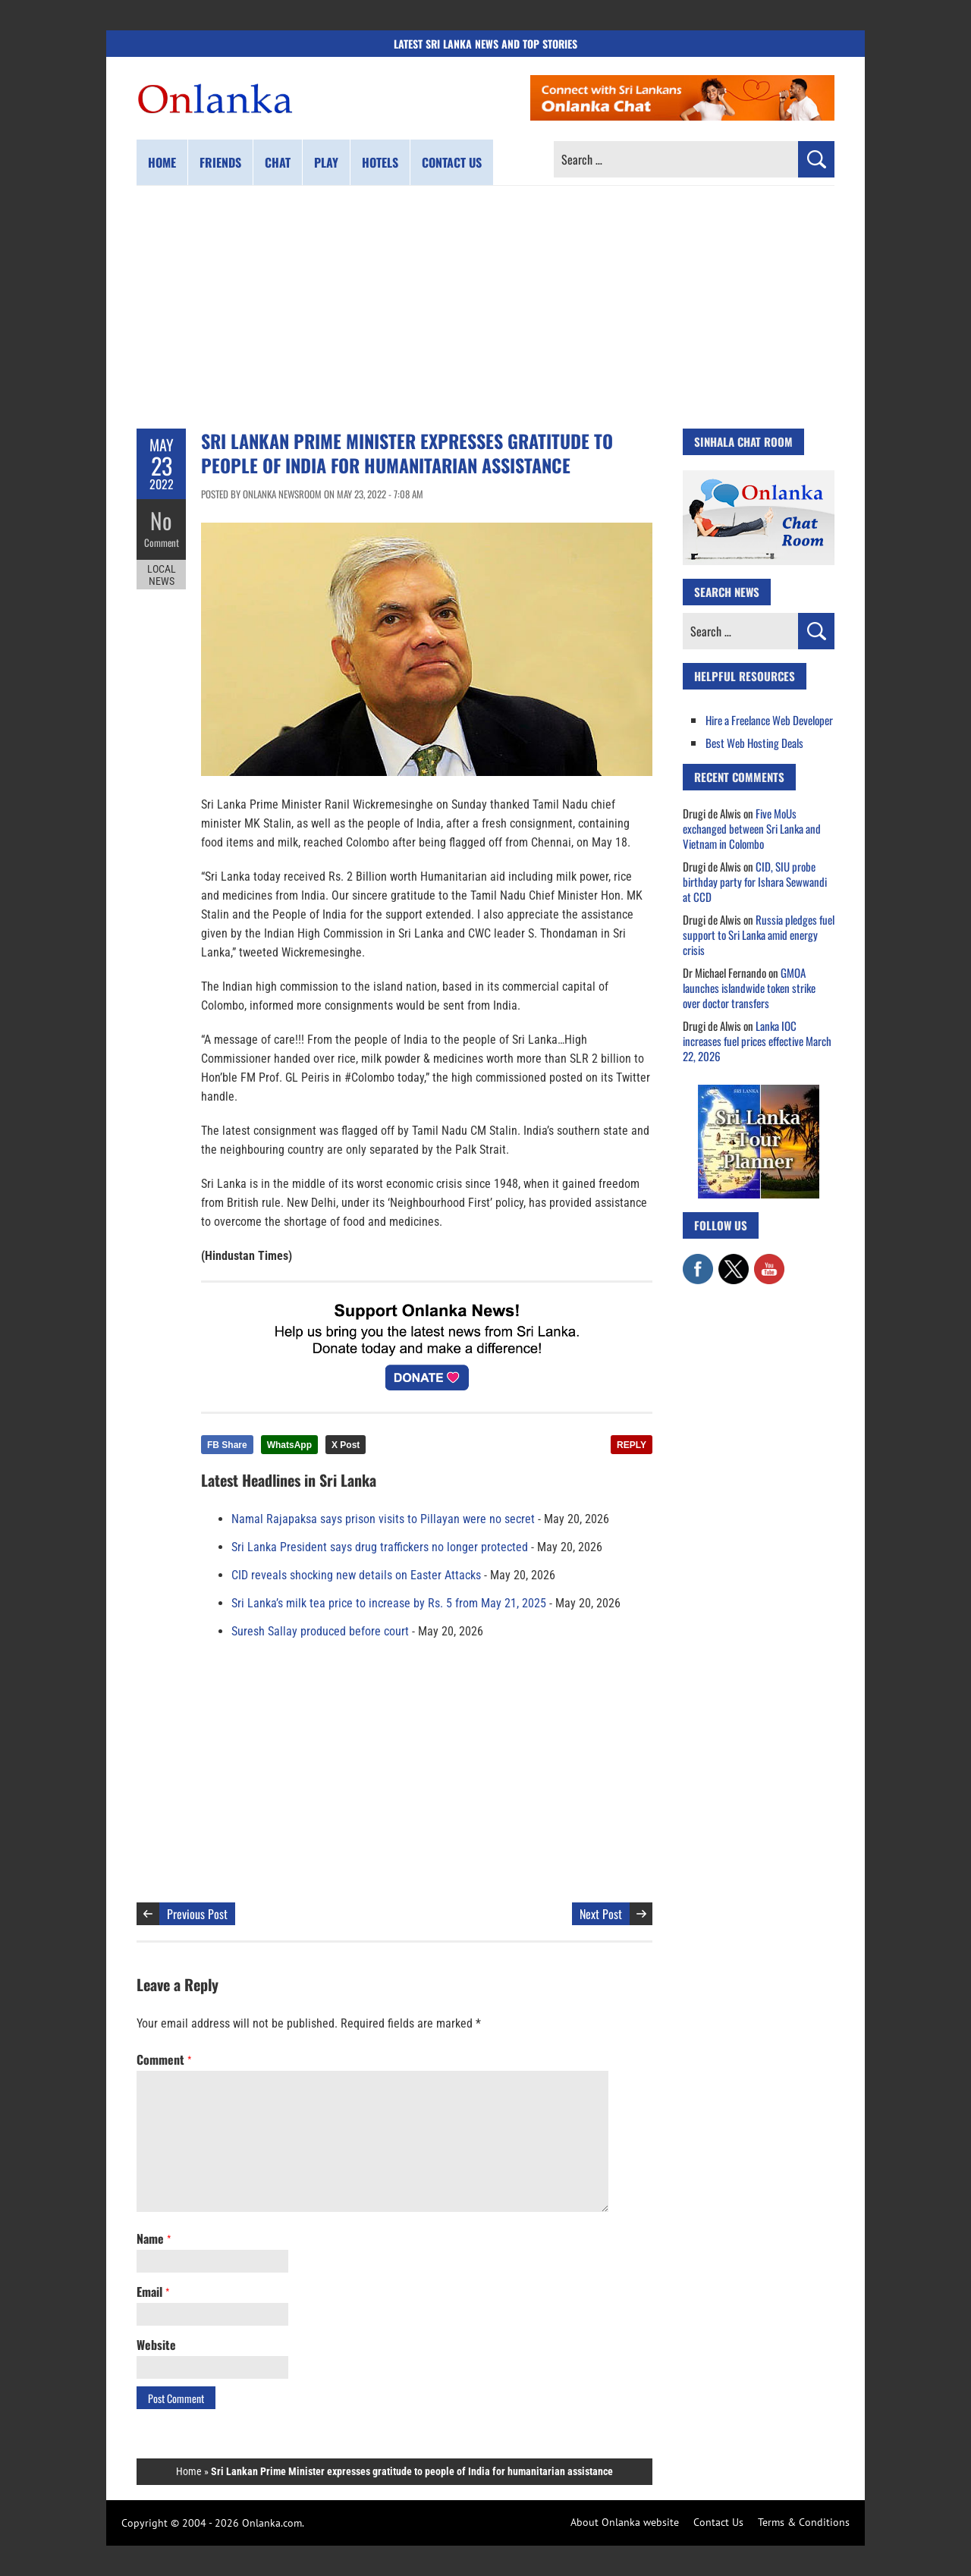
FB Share (227, 1445)
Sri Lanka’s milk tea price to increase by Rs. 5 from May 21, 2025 (388, 1603)
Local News (161, 575)
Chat (278, 162)
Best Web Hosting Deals (754, 742)
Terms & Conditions (804, 2522)
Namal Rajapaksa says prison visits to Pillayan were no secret (383, 1519)
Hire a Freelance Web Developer (769, 720)
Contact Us (718, 2522)
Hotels (380, 162)
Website (156, 2345)
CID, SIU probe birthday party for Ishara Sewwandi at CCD (755, 881)
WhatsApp (289, 1445)
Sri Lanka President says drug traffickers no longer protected (379, 1547)
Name (154, 2238)
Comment (161, 542)
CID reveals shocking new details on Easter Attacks (356, 1575)
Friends (220, 162)
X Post (346, 1445)
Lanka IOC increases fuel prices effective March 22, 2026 (757, 1040)
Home (162, 162)
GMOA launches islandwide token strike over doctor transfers (749, 987)
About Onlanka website (624, 2522)
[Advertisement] (485, 307)
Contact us (452, 162)
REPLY (631, 1445)
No (161, 520)
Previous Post (197, 1914)
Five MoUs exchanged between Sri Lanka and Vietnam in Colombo (752, 828)
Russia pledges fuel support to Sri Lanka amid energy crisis (758, 934)
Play (326, 162)
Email (153, 2291)
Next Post (601, 1914)
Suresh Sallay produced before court (320, 1631)
